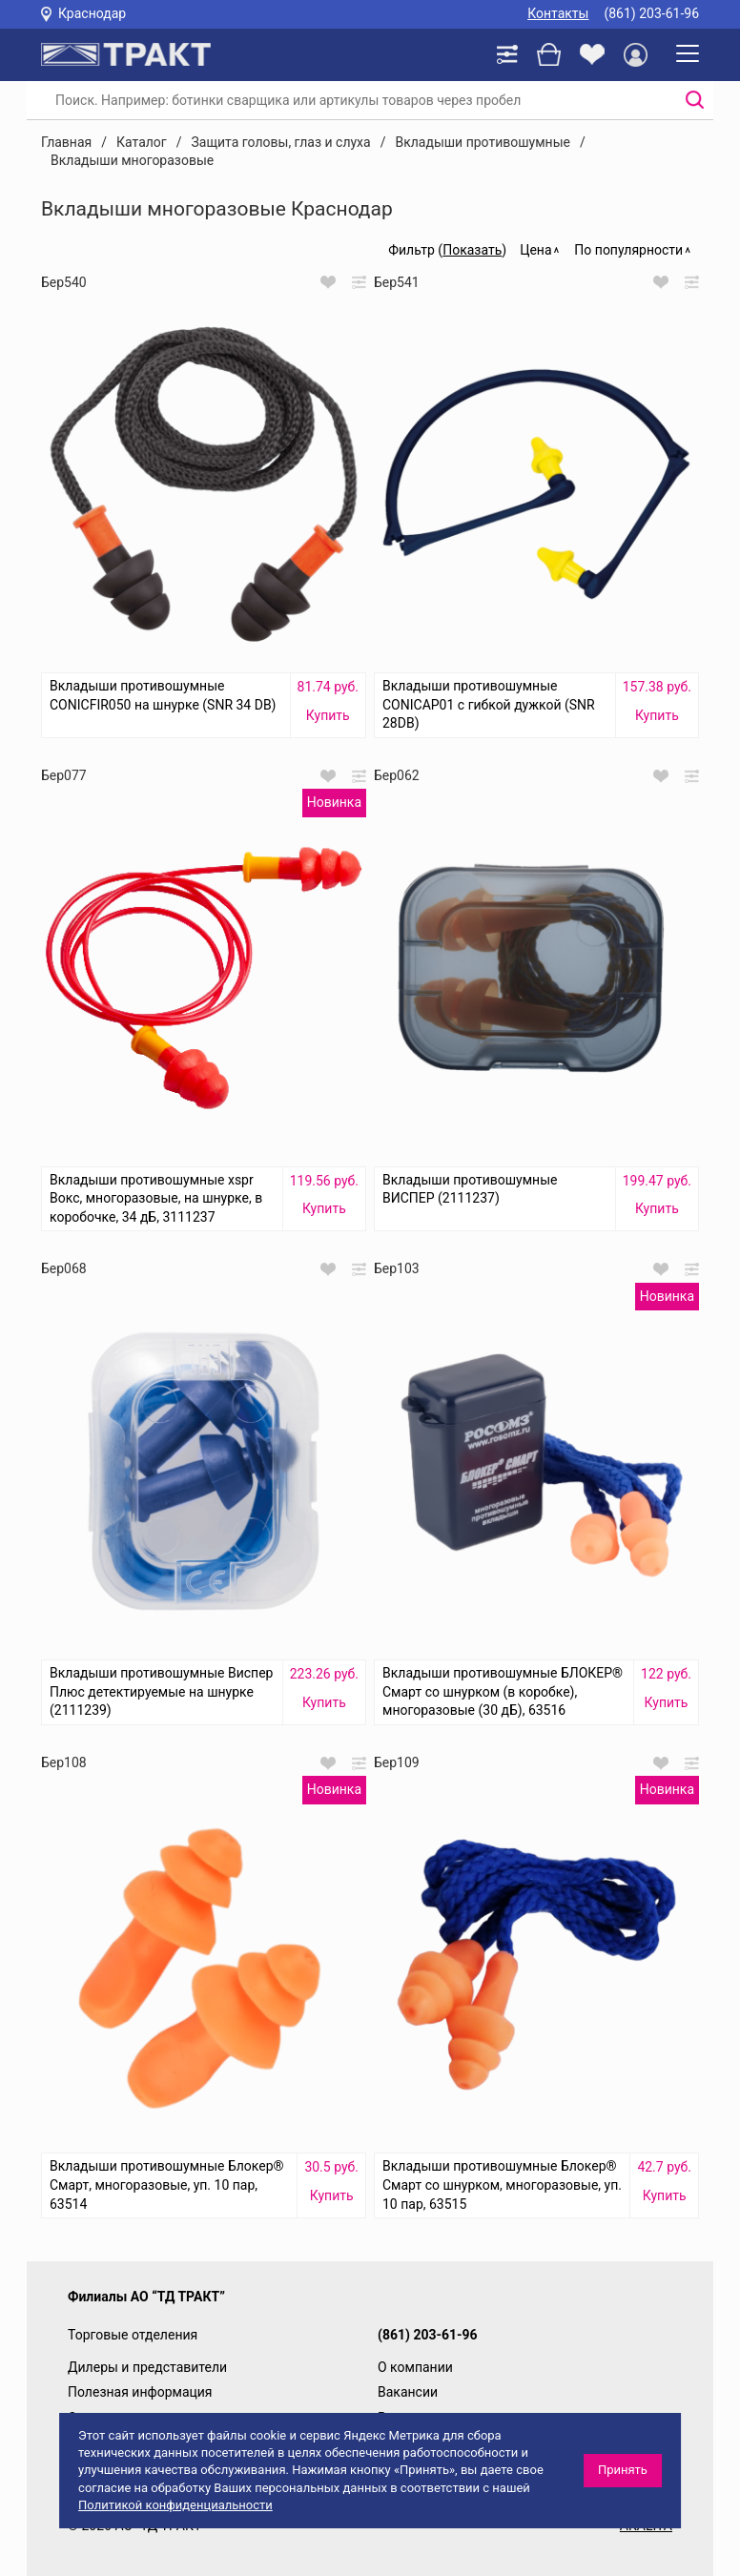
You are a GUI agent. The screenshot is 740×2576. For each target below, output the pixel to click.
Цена (535, 250)
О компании (415, 2367)
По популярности (628, 250)
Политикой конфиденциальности (175, 2505)
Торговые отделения (132, 2334)
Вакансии (408, 2392)
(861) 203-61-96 (651, 13)
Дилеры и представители (147, 2367)
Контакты (557, 13)
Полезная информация (140, 2392)
